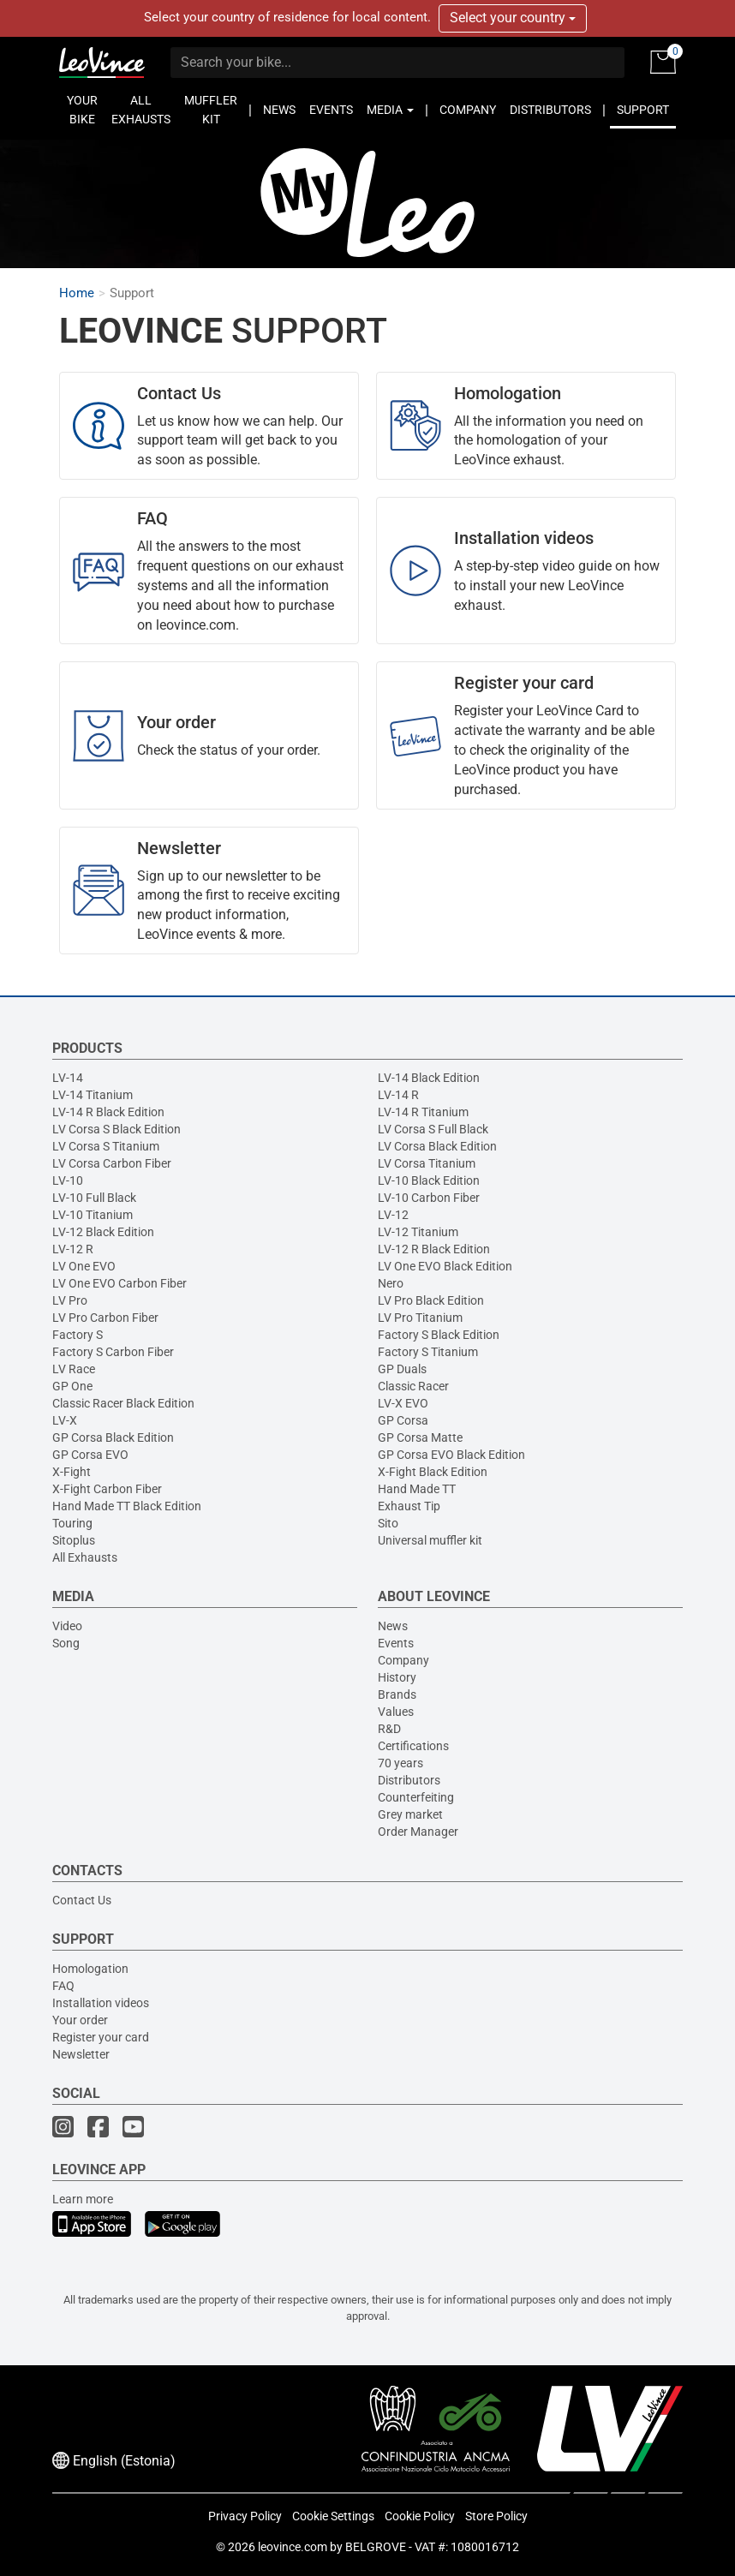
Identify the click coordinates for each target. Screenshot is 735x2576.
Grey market (410, 1814)
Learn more (82, 2199)
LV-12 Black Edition (103, 1232)
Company (403, 1660)
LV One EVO (84, 1266)
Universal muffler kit (430, 1540)
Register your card (100, 2037)
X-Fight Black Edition (432, 1472)
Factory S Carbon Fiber (113, 1352)
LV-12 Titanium (418, 1232)
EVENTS (331, 110)
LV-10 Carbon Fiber (429, 1197)
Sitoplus (73, 1540)
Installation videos (100, 2003)
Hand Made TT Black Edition (126, 1506)
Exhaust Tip (409, 1506)
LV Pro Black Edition (431, 1300)
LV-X (64, 1420)
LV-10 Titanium (92, 1215)
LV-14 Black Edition (429, 1078)
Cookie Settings (333, 2516)
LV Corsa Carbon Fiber (111, 1163)
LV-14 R (398, 1095)
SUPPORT (643, 110)
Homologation (90, 1968)
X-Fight (71, 1472)
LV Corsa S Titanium (105, 1146)
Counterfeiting (416, 1797)
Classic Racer (413, 1386)
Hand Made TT (417, 1489)
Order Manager (418, 1831)
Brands (397, 1694)
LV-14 (67, 1078)
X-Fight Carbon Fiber (107, 1489)
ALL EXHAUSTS (140, 109)
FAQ (63, 1986)
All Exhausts (84, 1557)
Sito (388, 1523)
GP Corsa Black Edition (113, 1437)
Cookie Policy (420, 2516)
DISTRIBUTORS (550, 110)
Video (67, 1626)
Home (76, 293)
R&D (389, 1729)
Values (396, 1711)
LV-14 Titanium (92, 1095)
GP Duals (402, 1369)
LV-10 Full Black (94, 1197)
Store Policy (496, 2516)
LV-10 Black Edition (429, 1180)
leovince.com (292, 2547)
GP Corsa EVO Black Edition (451, 1454)
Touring (72, 1523)
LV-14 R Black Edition (108, 1112)
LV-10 (67, 1180)
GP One (72, 1386)
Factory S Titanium (428, 1352)
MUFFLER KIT (210, 109)
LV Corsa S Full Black (433, 1129)
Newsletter (81, 2054)
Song (66, 1643)
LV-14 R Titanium (423, 1112)
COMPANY (467, 110)
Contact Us (81, 1900)
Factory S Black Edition (438, 1335)
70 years (400, 1763)
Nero (390, 1283)
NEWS (279, 110)
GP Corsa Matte (420, 1437)
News (393, 1626)
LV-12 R (72, 1249)
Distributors (409, 1780)
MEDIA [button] (390, 110)
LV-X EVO (403, 1403)
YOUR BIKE (82, 109)
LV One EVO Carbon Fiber (119, 1283)
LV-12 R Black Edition (434, 1249)
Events (396, 1643)
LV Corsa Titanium (426, 1163)
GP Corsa (403, 1420)
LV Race (73, 1369)
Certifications (413, 1746)
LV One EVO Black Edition (445, 1266)
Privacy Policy (245, 2516)
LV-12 (393, 1215)
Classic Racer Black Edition (123, 1403)
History (397, 1677)
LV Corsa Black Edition (437, 1146)
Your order (80, 2020)
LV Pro (69, 1300)
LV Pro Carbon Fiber (105, 1317)
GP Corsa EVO (90, 1454)
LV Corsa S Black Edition (116, 1129)
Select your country (513, 17)
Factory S (77, 1335)
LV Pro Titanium (420, 1317)
